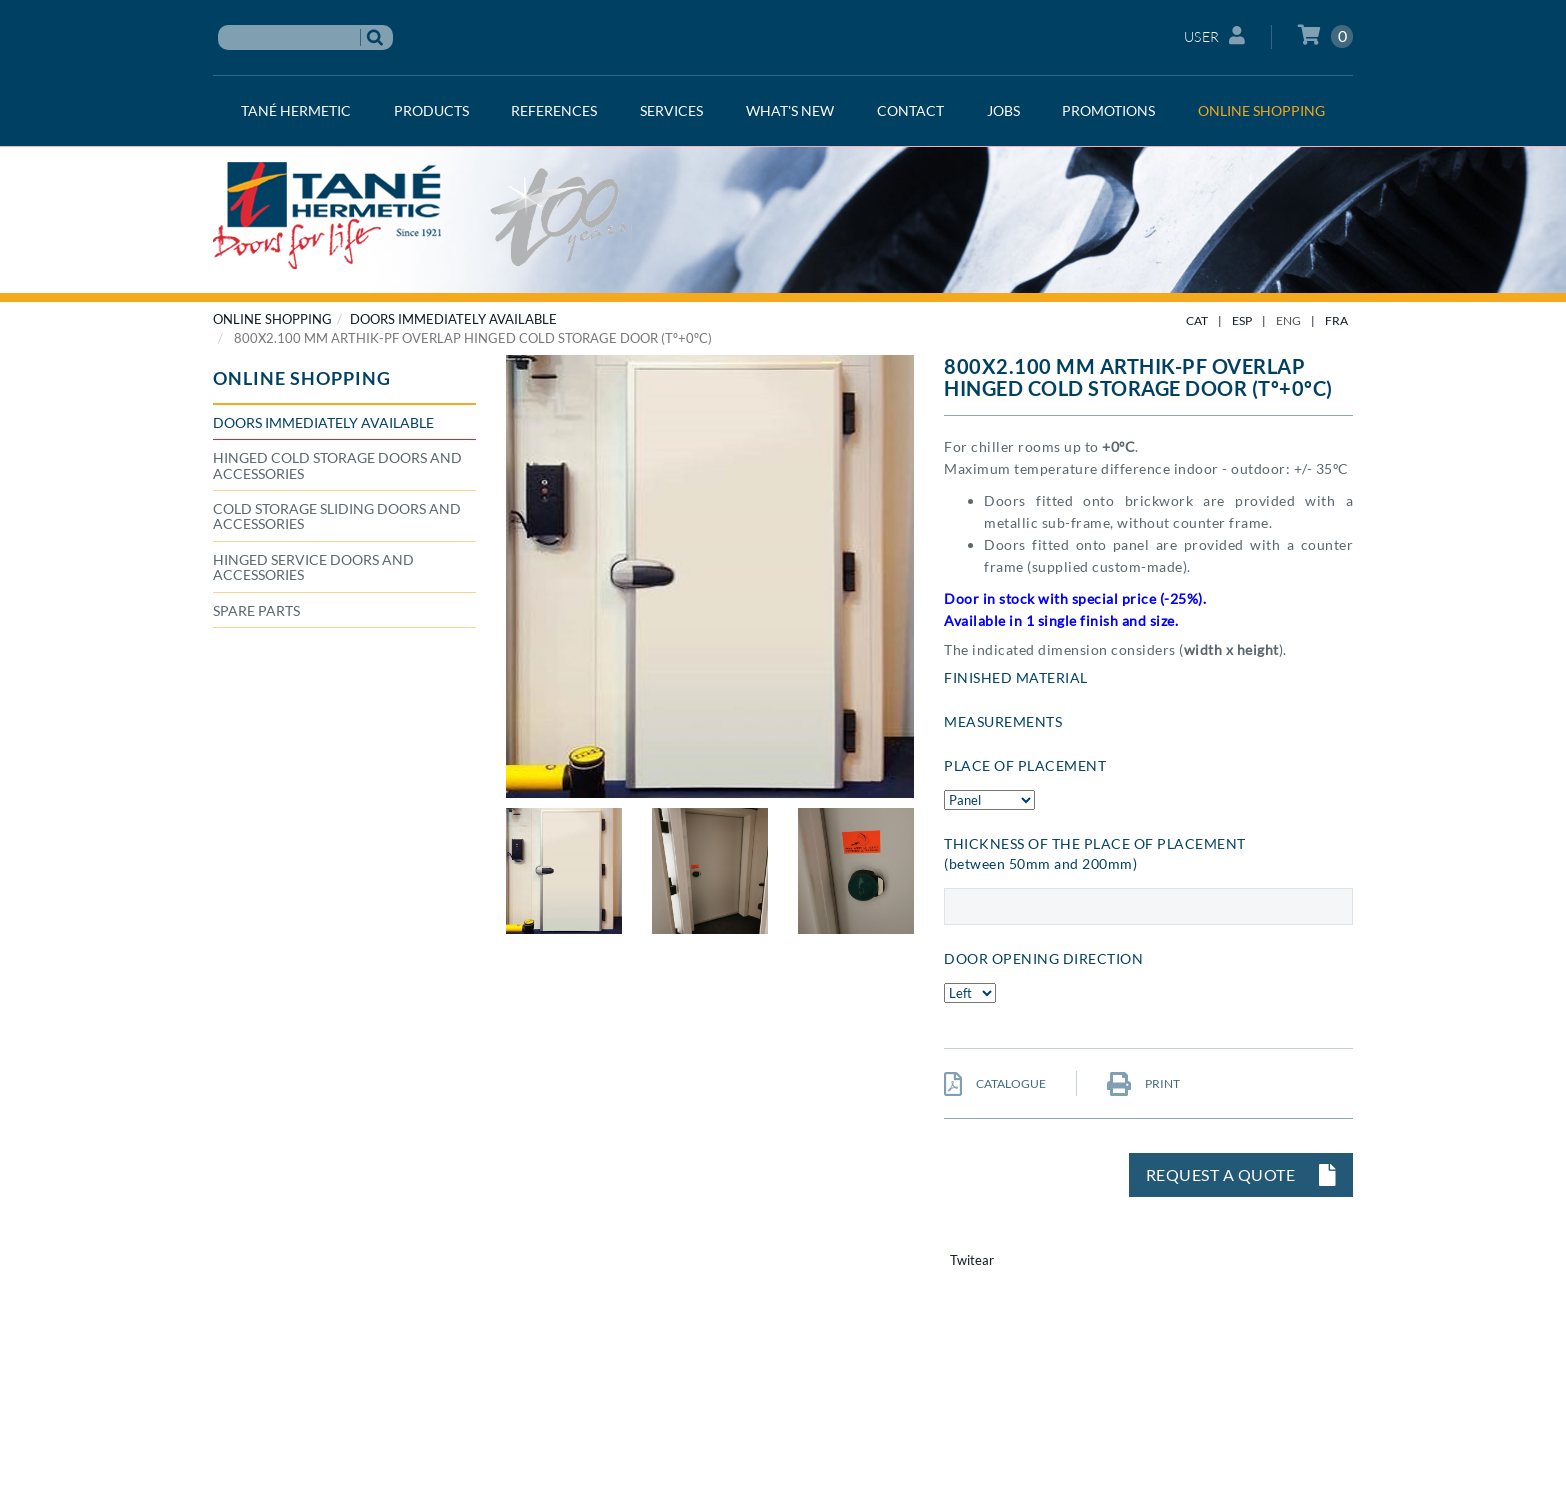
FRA (1336, 320)
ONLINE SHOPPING (272, 319)
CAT (1197, 320)
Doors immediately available (453, 319)
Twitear (972, 1260)
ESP (1242, 320)
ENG (1288, 320)
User (1215, 35)
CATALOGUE (995, 1083)
